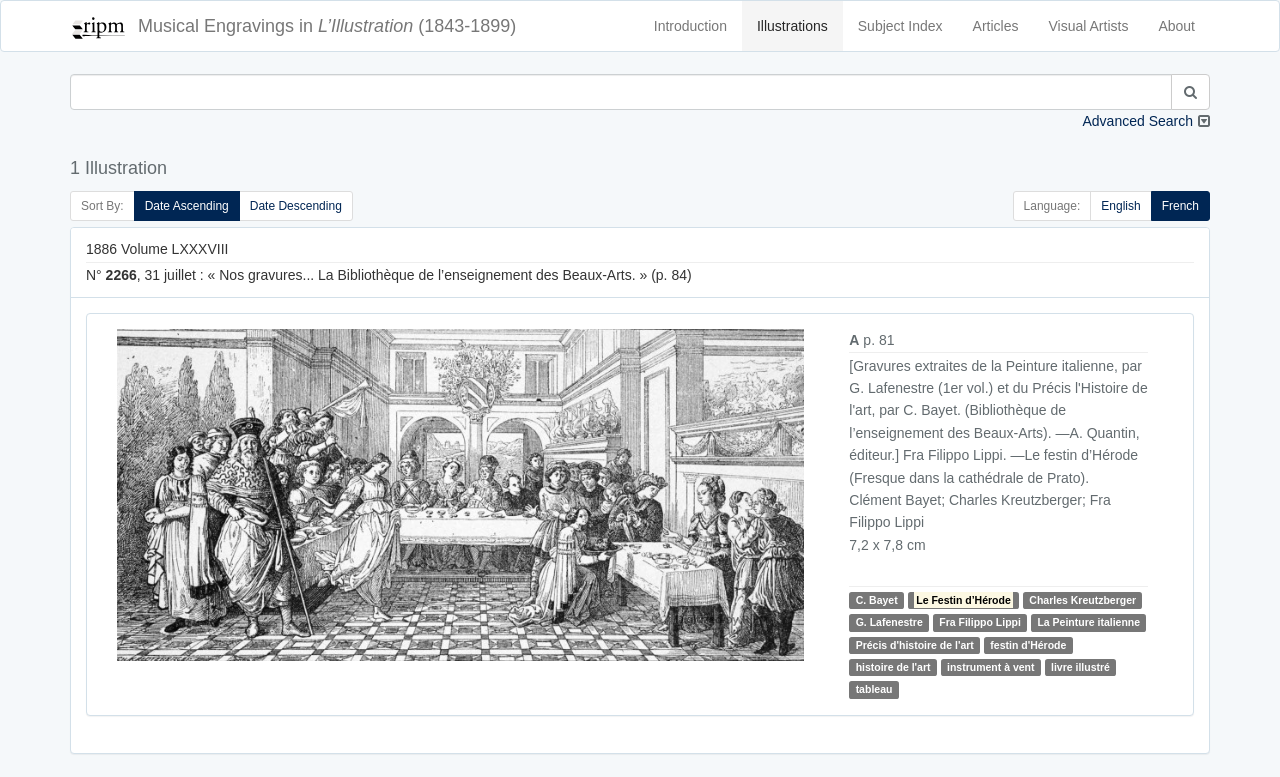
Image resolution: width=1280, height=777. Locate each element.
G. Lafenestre (889, 622)
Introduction (690, 26)
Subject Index (900, 26)
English (1120, 206)
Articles (996, 26)
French (1180, 206)
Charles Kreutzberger (1082, 600)
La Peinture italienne (1088, 622)
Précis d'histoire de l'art (915, 645)
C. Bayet (877, 600)
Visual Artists (1089, 26)
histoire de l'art (893, 667)
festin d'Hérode (1028, 645)
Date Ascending (187, 206)
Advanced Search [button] (1137, 121)
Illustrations (792, 26)
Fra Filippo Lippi (980, 622)
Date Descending (296, 206)
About (1176, 26)
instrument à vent (991, 667)
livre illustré (1080, 667)
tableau (874, 690)
